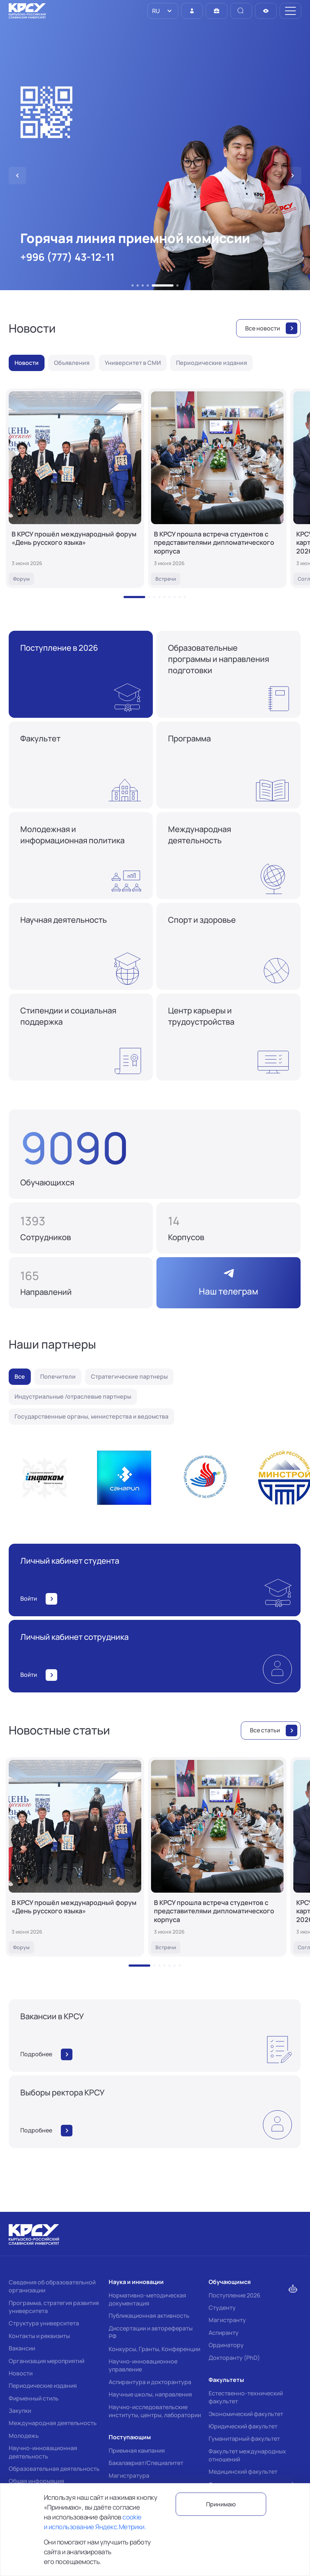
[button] (132, 285)
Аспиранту (224, 2333)
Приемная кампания (137, 2450)
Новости (21, 2373)
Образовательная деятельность (54, 2469)
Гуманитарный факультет (244, 2439)
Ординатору (226, 2345)
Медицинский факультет (243, 2472)
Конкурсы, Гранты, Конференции (154, 2349)
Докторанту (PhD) (234, 2358)
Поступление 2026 (234, 2295)
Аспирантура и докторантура (150, 2382)
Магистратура (129, 2476)
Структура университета (44, 2323)
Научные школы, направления (150, 2394)
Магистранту (227, 2320)
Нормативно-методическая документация (147, 2299)
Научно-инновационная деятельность (43, 2452)
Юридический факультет (243, 2426)
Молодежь (24, 2436)
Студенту (222, 2308)
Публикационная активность (149, 2316)
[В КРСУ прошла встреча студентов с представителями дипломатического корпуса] (217, 488)
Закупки (20, 2411)
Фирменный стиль (34, 2398)
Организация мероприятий (46, 2361)
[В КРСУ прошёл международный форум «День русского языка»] (75, 488)
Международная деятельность (53, 2423)
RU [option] (155, 11)
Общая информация (36, 2481)
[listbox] (162, 11)
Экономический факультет (246, 2414)
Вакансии (22, 2348)
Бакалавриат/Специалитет (146, 2463)
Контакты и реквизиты (39, 2336)
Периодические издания (43, 2386)
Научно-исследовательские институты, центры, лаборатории (155, 2411)
